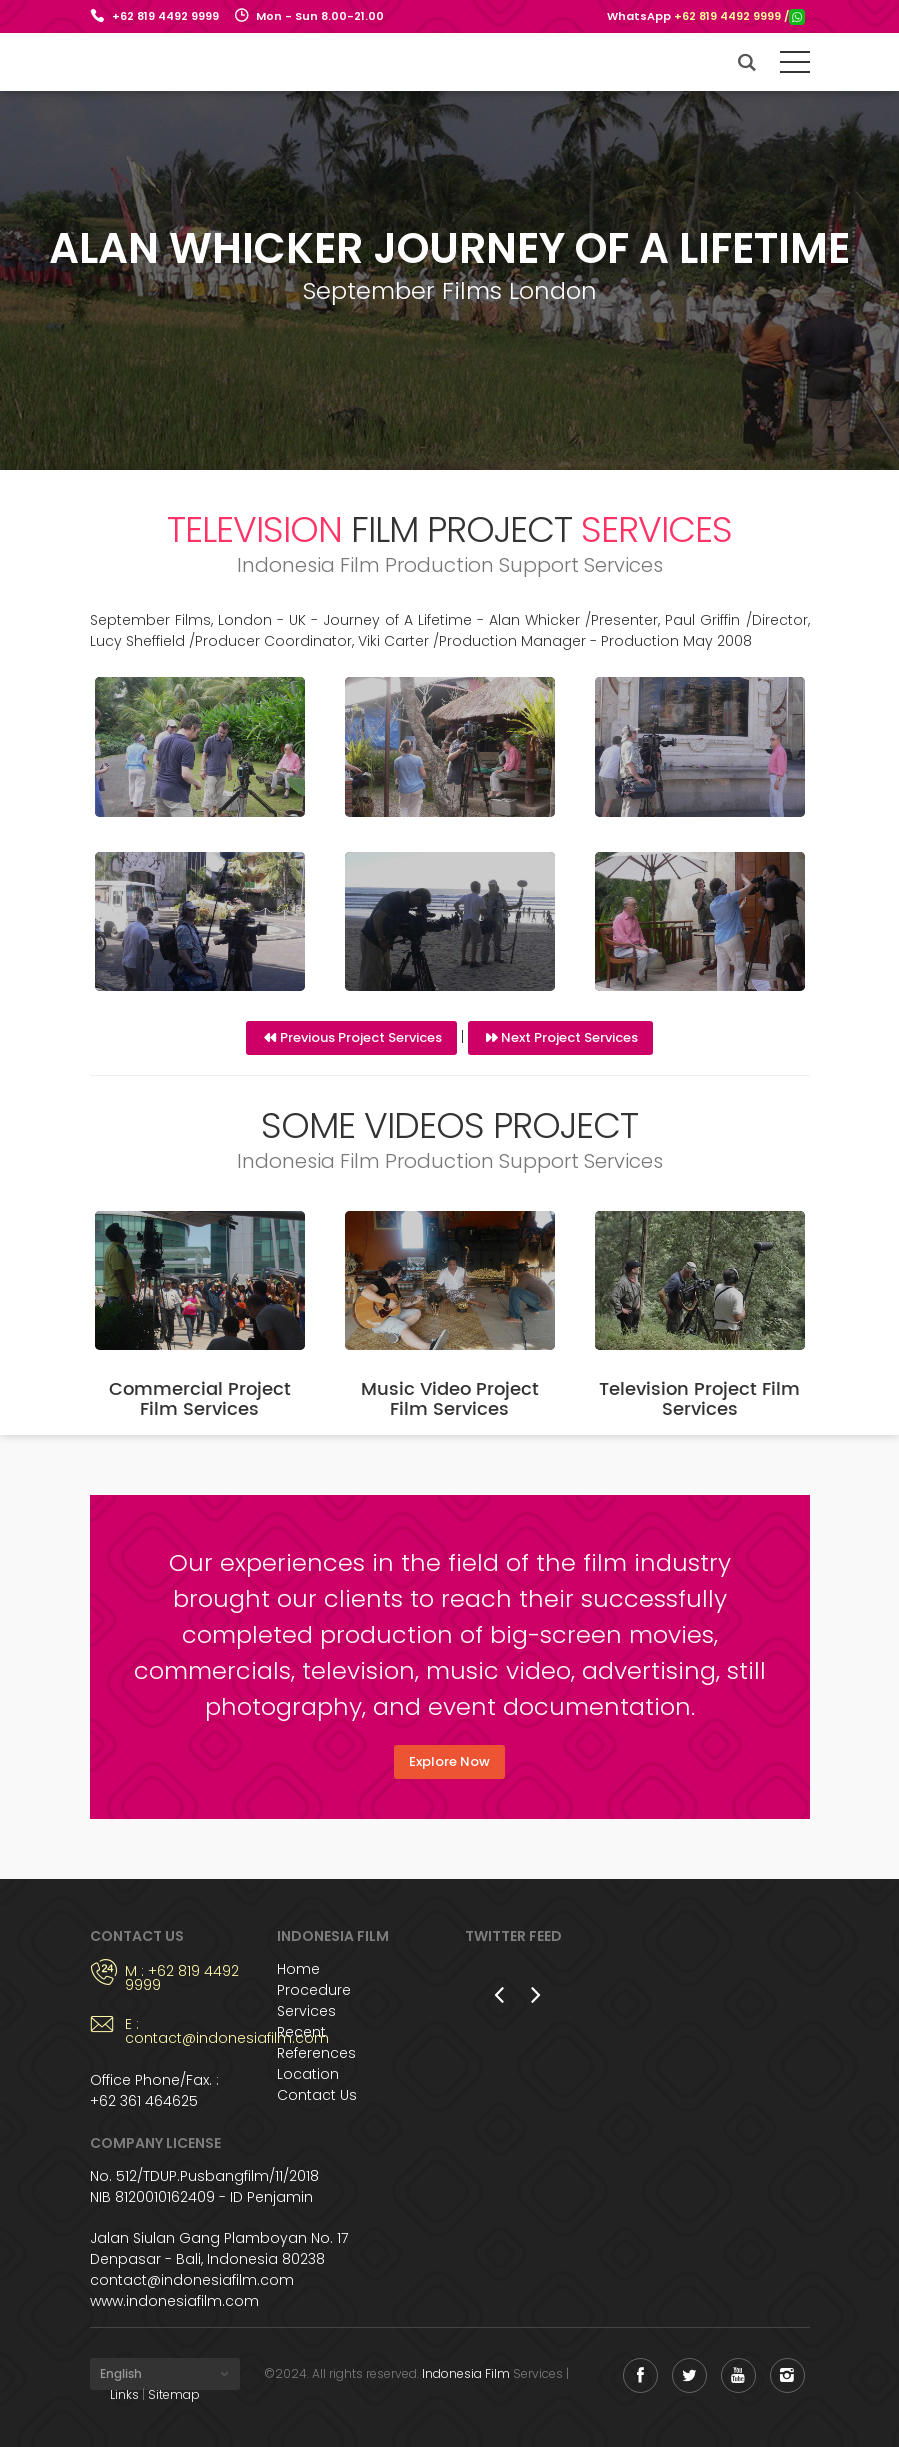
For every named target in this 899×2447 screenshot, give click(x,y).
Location (308, 2074)
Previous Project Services (361, 1037)
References (316, 2053)
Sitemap (174, 2394)
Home (298, 1969)
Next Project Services (569, 1037)
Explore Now (449, 1761)
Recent (301, 2032)
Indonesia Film (466, 2373)
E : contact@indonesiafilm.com (186, 2031)
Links (124, 2394)
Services (306, 2011)
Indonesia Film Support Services (162, 62)
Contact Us (317, 2095)
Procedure (314, 1990)
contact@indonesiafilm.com (192, 2280)
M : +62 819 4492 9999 (182, 1978)
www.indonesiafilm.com (174, 2301)
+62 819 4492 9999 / (739, 16)
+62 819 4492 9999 (165, 16)
